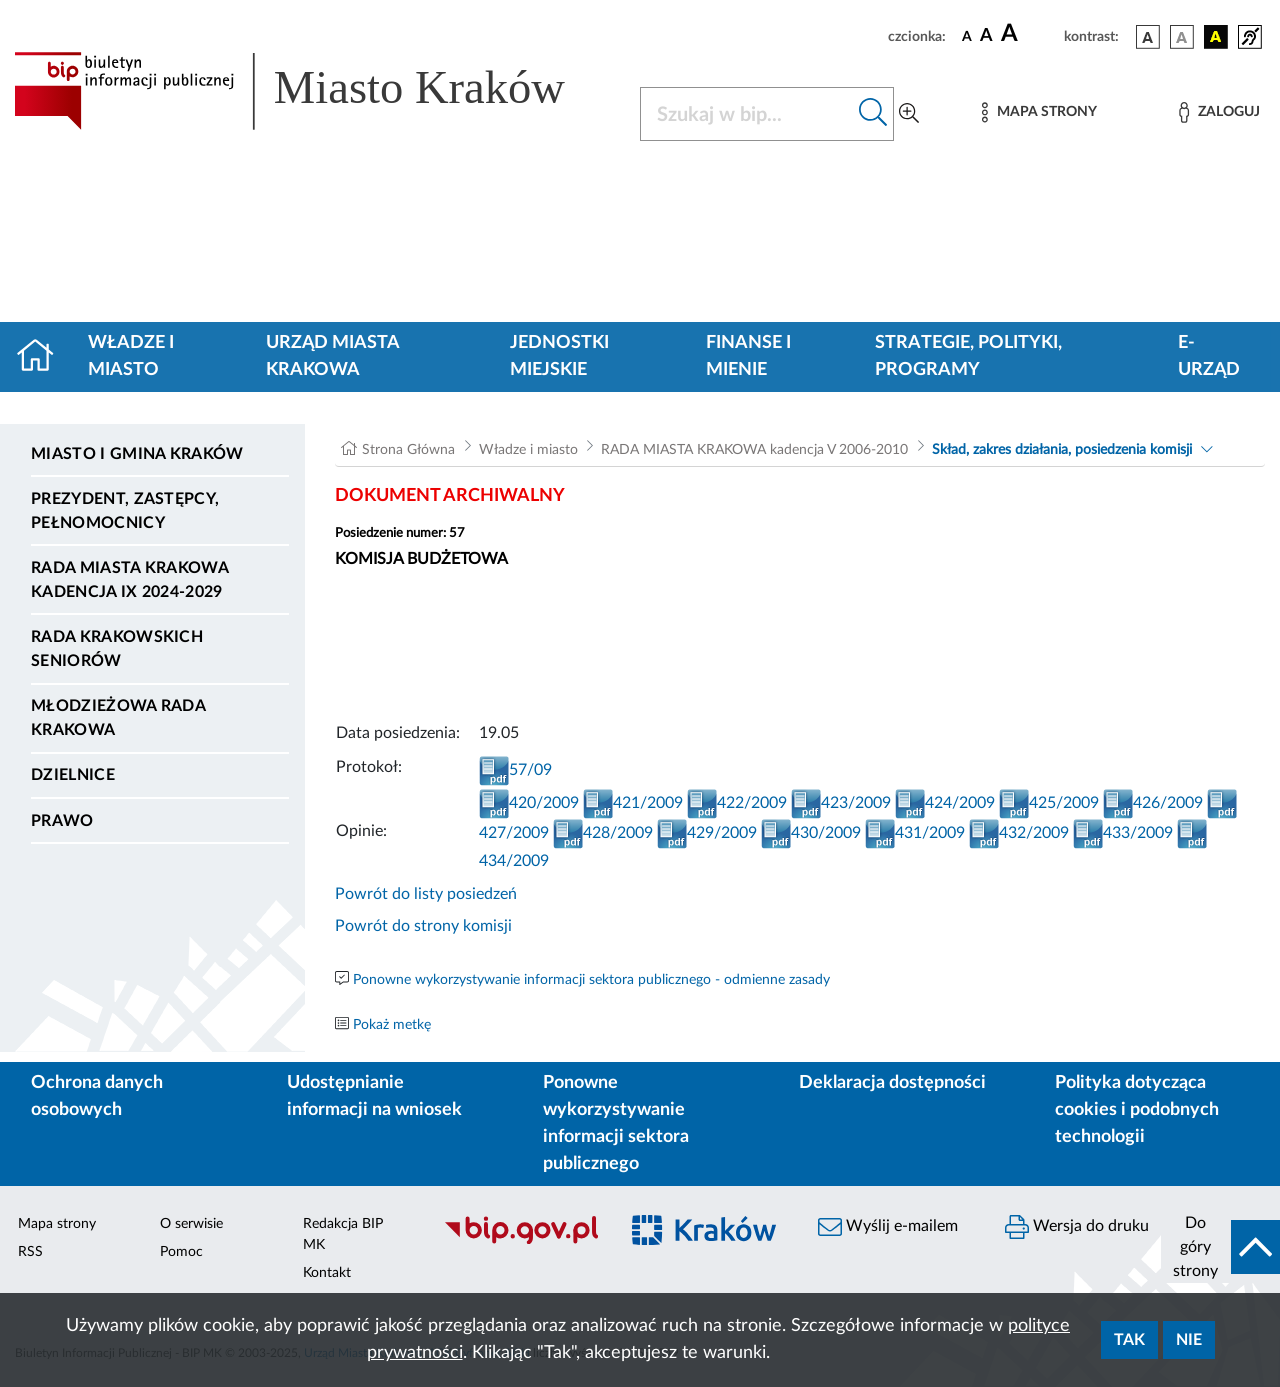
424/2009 (945, 803)
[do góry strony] (1220, 1247)
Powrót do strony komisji (423, 926)
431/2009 (915, 833)
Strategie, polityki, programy (968, 356)
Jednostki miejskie (559, 356)
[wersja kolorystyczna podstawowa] (1148, 37)
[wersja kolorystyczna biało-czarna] (1182, 37)
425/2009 (1049, 803)
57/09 (515, 770)
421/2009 (633, 803)
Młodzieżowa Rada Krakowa (118, 718)
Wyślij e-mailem (888, 1227)
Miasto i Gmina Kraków (137, 454)
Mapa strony (57, 1224)
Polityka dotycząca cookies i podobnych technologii (1137, 1110)
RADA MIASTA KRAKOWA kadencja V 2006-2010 (754, 450)
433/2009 (1123, 833)
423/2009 (841, 803)
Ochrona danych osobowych (97, 1096)
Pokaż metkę (392, 1025)
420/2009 (529, 803)
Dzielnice (73, 775)
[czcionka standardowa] (967, 36)
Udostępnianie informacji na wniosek (374, 1096)
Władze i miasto (131, 356)
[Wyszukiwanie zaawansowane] (909, 114)
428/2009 (603, 833)
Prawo (62, 821)
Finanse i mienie (748, 356)
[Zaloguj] (1219, 112)
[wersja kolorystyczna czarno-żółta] (1216, 37)
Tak (1129, 1340)
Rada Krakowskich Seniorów (117, 649)
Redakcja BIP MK (343, 1234)
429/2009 (707, 833)
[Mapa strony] (1039, 112)
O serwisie (191, 1224)
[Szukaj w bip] (873, 114)
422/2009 (737, 803)
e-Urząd (1209, 356)
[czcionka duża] (1029, 34)
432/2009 (1019, 833)
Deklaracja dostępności (892, 1083)
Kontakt (327, 1273)
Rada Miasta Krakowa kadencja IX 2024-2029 (129, 580)
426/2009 (1153, 803)
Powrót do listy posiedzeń (426, 894)
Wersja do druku (1077, 1227)
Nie (1189, 1340)
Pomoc (181, 1252)
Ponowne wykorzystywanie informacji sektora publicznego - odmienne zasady (591, 980)
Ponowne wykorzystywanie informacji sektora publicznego (616, 1123)
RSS (30, 1252)
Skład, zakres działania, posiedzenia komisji (1062, 450)
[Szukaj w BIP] (747, 114)
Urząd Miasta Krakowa (332, 356)
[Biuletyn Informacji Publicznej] (520, 1241)
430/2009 (811, 833)
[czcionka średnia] (986, 36)
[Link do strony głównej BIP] (315, 91)
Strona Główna (408, 450)
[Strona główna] (43, 357)
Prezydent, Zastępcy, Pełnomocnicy (125, 511)
